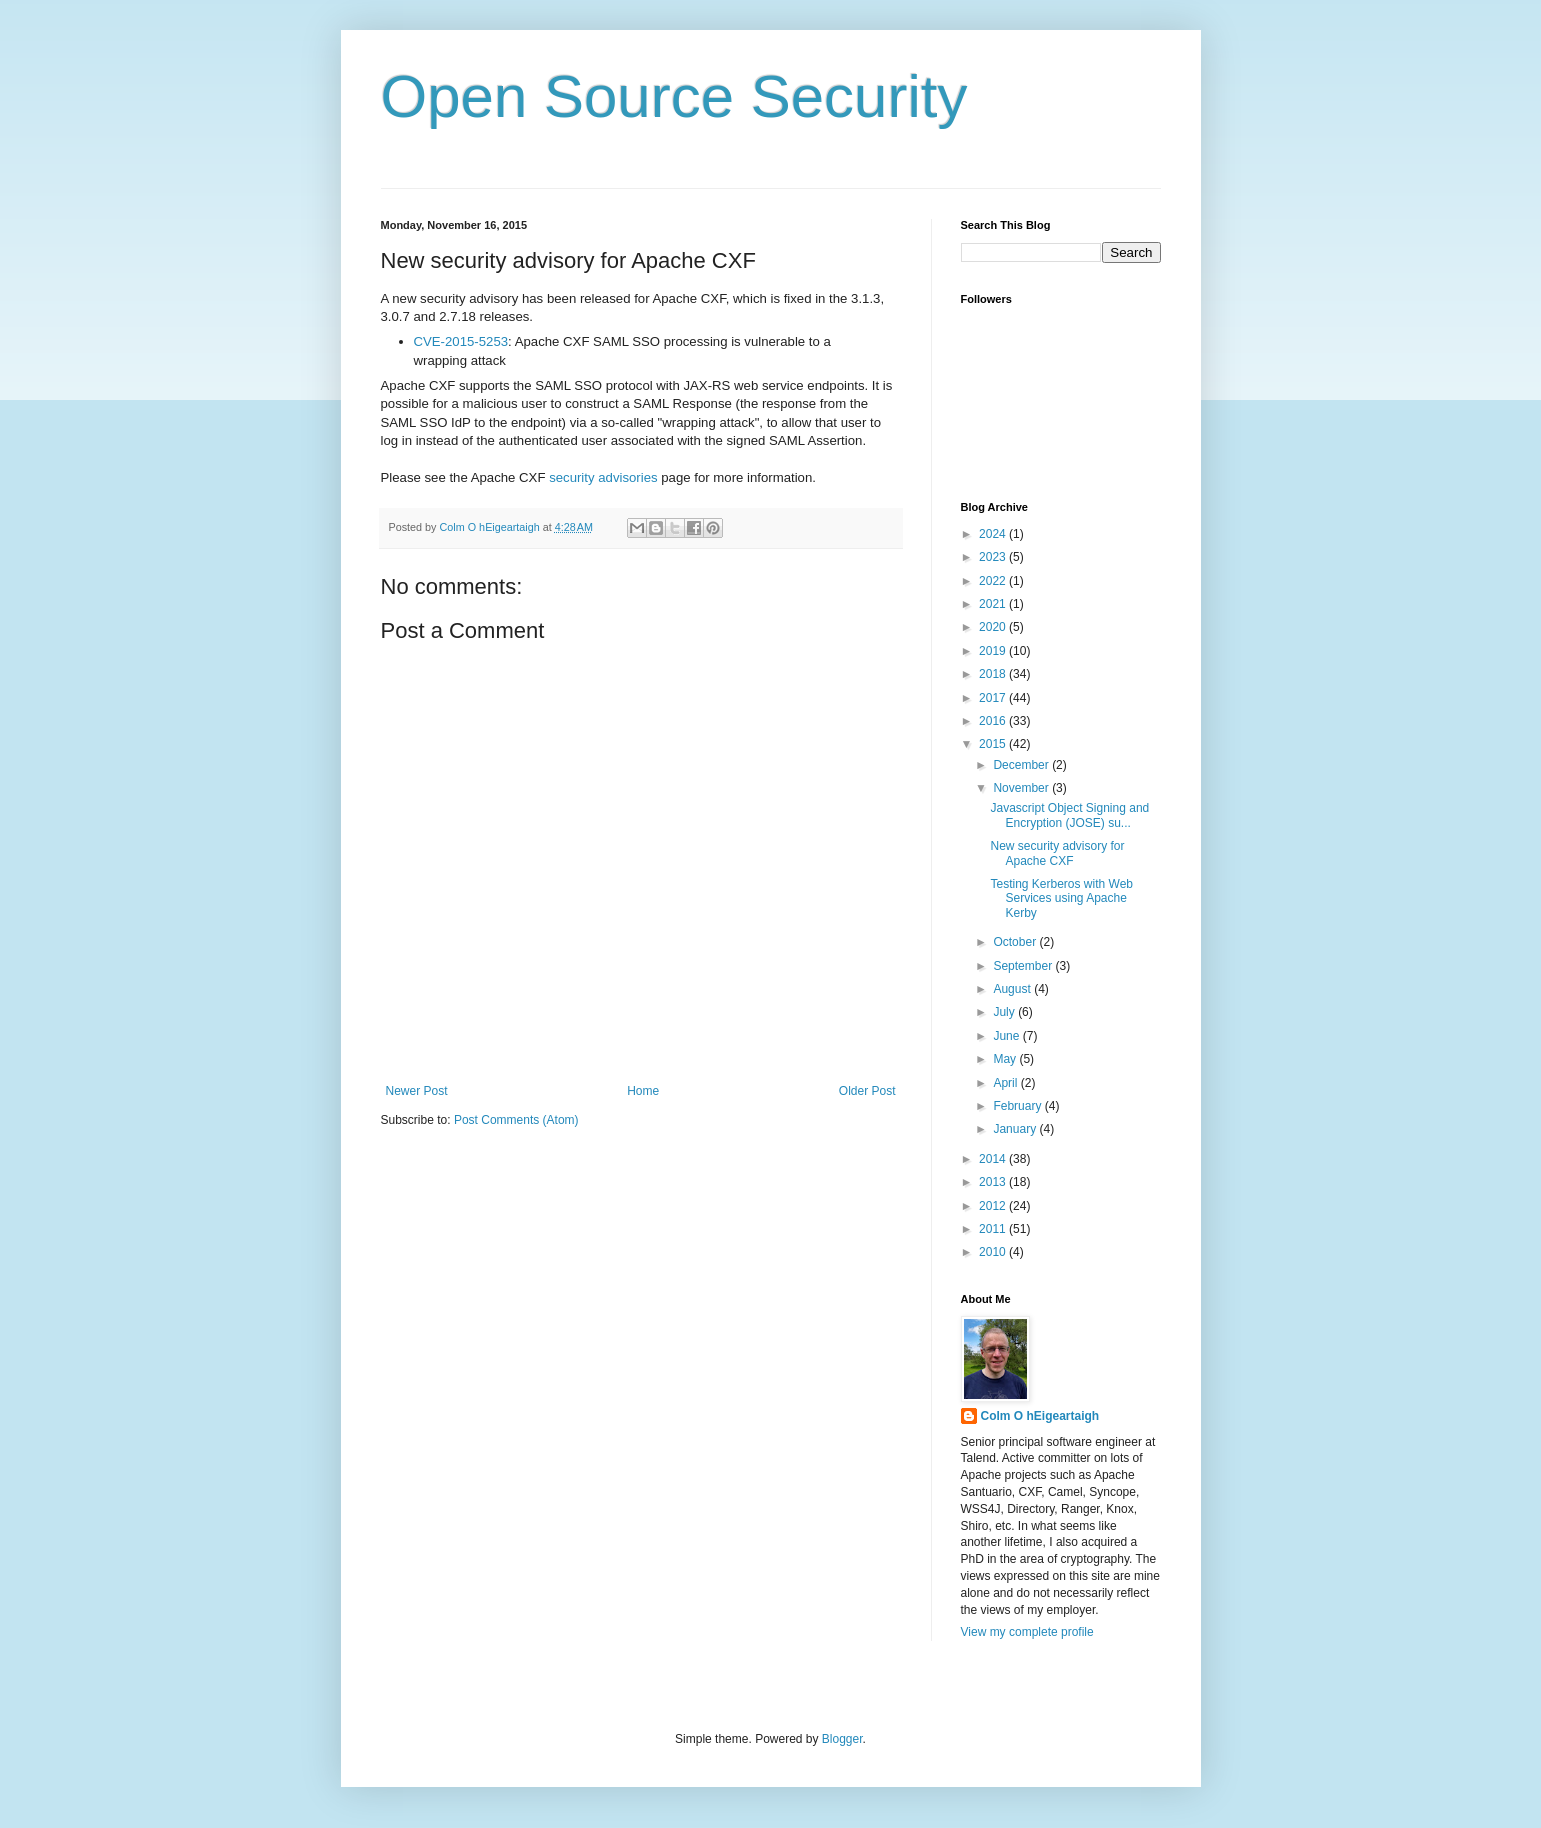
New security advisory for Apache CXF (1057, 853)
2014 (994, 1159)
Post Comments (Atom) (516, 1120)
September (1024, 966)
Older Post (867, 1091)
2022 (994, 581)
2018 (994, 674)
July (1005, 1012)
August (1013, 989)
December (1022, 765)
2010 (994, 1252)
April (1006, 1083)
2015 (994, 744)
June (1007, 1036)
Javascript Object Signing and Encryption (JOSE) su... (1069, 815)
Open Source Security (674, 96)
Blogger (842, 1739)
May (1006, 1059)
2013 (994, 1182)
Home (643, 1091)
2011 (994, 1229)
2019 (994, 651)
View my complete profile (1027, 1632)
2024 (994, 534)
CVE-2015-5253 (461, 341)
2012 (994, 1206)
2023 (994, 557)
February (1018, 1106)
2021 (994, 604)
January (1016, 1129)
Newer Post (417, 1091)
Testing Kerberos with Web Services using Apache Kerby (1061, 898)
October (1016, 942)
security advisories (603, 477)
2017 (994, 698)
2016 (994, 721)
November (1022, 788)
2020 (994, 627)
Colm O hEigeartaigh (1040, 1416)
